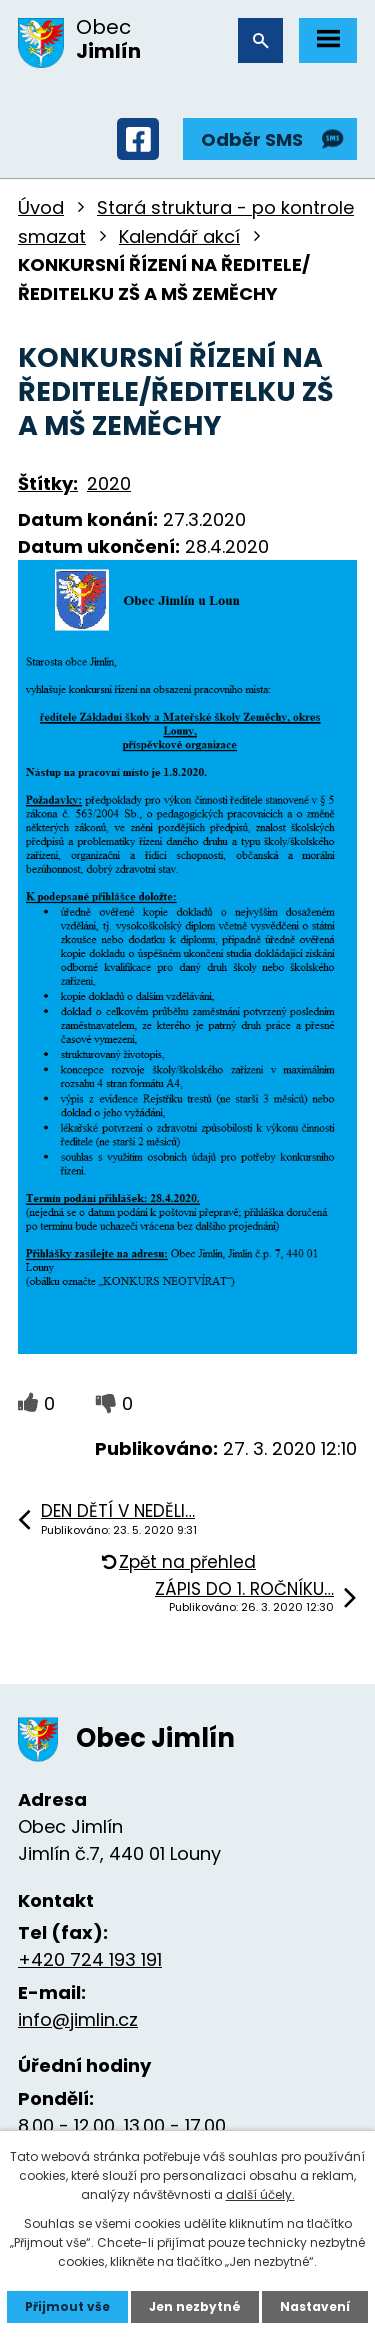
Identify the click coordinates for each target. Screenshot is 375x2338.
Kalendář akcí (179, 236)
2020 (109, 483)
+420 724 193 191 (90, 1959)
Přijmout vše (67, 2306)
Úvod (41, 207)
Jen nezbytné (195, 2306)
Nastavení (315, 2306)
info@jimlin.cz (78, 2019)
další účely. (260, 2194)
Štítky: (48, 483)
